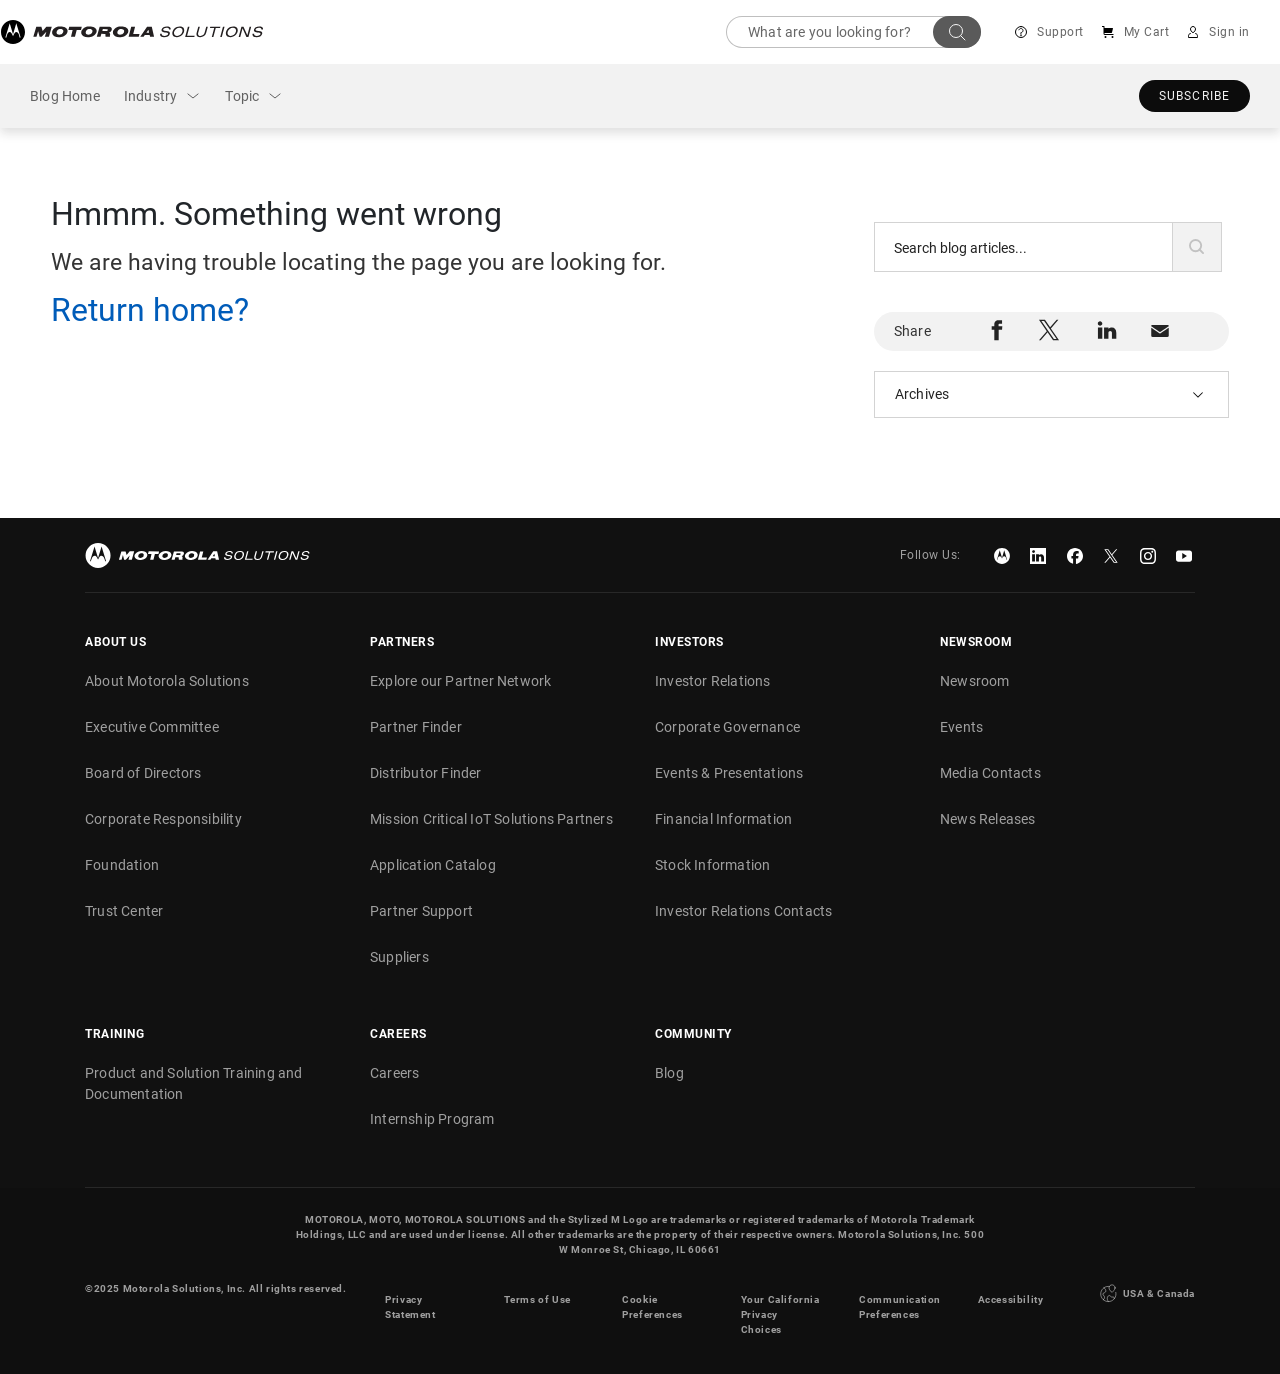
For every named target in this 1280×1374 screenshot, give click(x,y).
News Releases (988, 819)
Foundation (122, 865)
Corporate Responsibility (163, 819)
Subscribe (1194, 96)
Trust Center (124, 911)
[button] (1197, 247)
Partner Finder (416, 727)
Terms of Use (537, 1288)
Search (958, 32)
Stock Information (712, 865)
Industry (151, 96)
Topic (242, 96)
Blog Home (65, 96)
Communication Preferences (900, 1296)
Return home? (150, 310)
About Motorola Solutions (167, 681)
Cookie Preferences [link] (652, 1296)
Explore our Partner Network (460, 681)
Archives (922, 394)
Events (961, 727)
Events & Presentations (729, 773)
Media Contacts (990, 773)
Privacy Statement (410, 1296)
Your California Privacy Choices (780, 1303)
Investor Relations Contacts (743, 911)
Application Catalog (433, 865)
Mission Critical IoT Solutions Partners (491, 819)
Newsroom (975, 681)
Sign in (1230, 32)
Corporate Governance (727, 727)
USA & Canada (1145, 1288)
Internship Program (432, 1119)
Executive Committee (152, 727)
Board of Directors (143, 773)
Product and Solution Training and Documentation (194, 1083)
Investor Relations (713, 681)
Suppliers (399, 957)
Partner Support (421, 911)
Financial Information (723, 819)
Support (1061, 32)
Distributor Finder (426, 773)
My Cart (1147, 32)
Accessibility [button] (1011, 1288)
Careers (394, 1073)
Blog (669, 1073)
